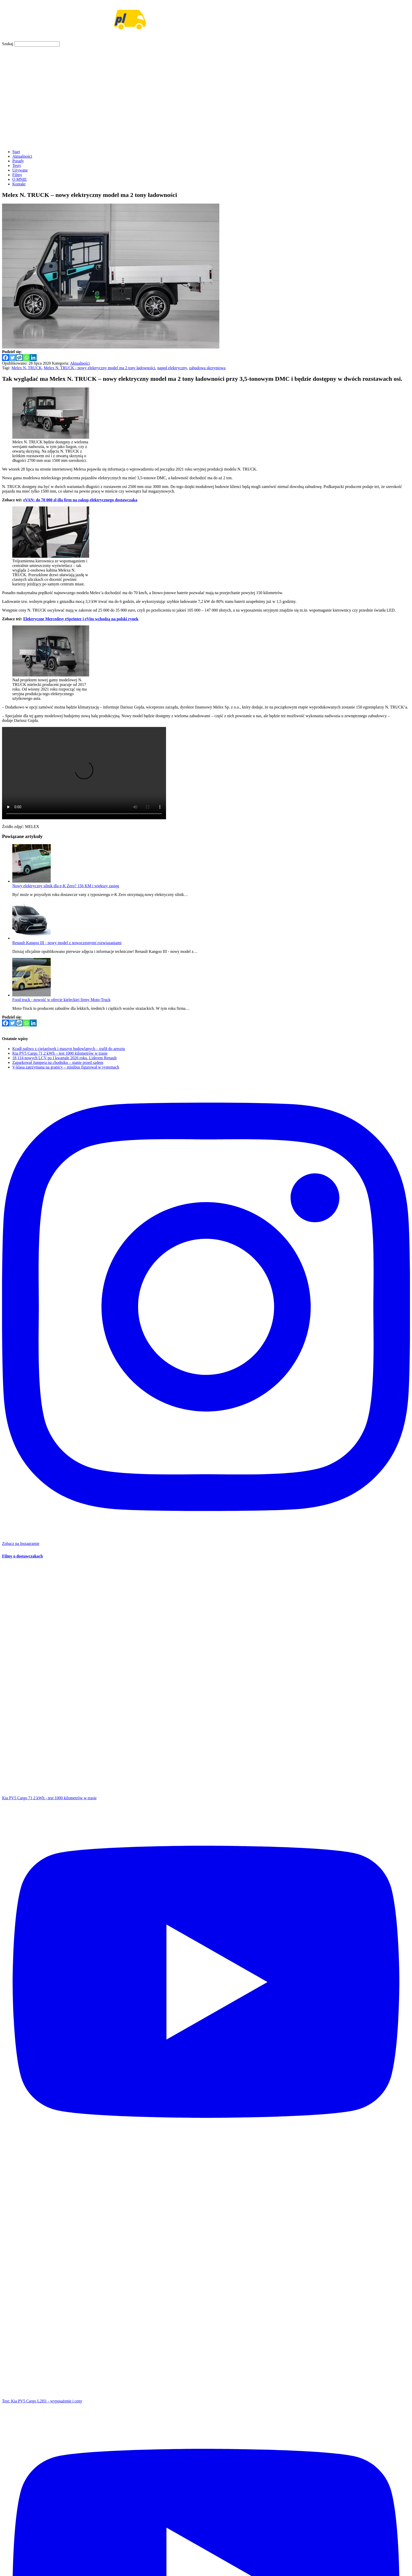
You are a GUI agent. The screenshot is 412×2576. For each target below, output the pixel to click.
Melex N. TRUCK (27, 368)
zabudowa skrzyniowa (207, 368)
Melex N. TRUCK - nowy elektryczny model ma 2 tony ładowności (99, 368)
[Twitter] (12, 357)
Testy (16, 165)
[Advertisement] (48, 97)
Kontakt (19, 184)
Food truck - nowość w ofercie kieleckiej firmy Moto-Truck (61, 999)
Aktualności (22, 156)
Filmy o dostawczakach (22, 1556)
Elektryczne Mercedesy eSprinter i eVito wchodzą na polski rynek (80, 619)
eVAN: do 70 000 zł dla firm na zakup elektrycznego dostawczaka (80, 500)
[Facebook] (5, 357)
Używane (20, 170)
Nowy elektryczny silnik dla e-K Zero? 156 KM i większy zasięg (65, 886)
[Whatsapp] (26, 357)
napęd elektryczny (172, 368)
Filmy (17, 175)
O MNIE (19, 179)
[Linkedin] (33, 357)
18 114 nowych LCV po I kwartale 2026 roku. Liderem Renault (64, 1058)
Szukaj (7, 44)
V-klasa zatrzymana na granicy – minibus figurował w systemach (65, 1067)
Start (16, 151)
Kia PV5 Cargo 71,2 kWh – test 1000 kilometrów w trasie (60, 1053)
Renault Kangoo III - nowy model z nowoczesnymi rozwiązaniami (67, 943)
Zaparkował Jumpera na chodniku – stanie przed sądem (57, 1062)
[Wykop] (19, 357)
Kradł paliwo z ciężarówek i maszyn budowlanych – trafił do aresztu (68, 1048)
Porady (18, 161)
